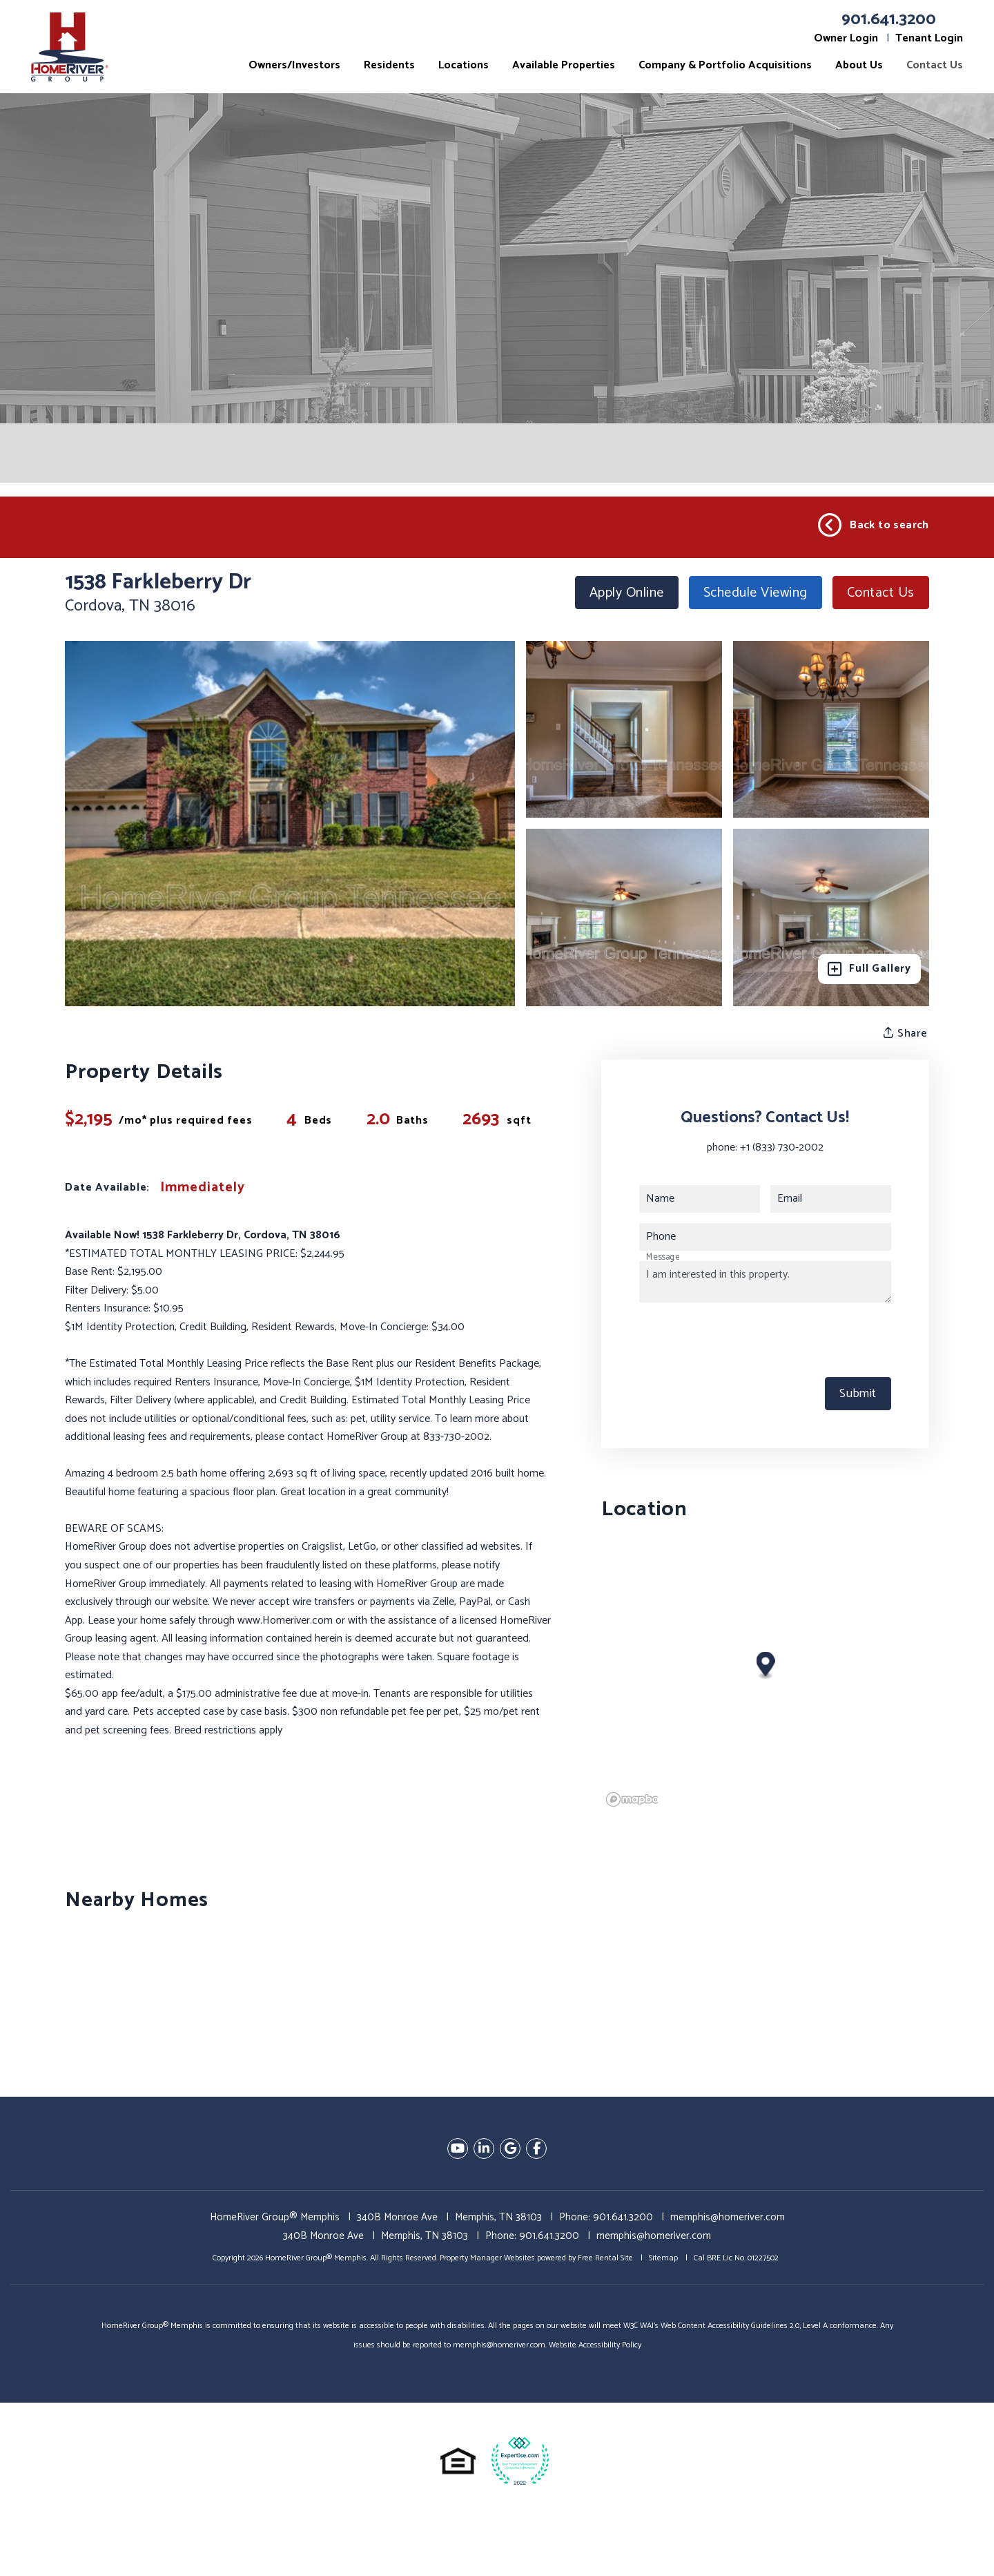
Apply (626, 592)
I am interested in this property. (765, 1282)
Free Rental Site (605, 2258)
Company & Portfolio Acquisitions (725, 65)
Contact (881, 592)
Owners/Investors (294, 65)
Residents (389, 65)
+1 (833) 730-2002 (782, 1147)
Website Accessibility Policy (595, 2345)
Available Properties (563, 65)
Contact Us (934, 65)
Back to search (873, 525)
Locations (463, 65)
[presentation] (744, 1340)
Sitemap (663, 2258)
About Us (859, 65)
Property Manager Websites (487, 2258)
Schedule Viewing (755, 592)
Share (906, 1033)
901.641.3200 (888, 19)
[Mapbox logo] (635, 1799)
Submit (858, 1393)
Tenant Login (929, 38)
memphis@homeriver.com (727, 2217)
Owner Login (846, 38)
